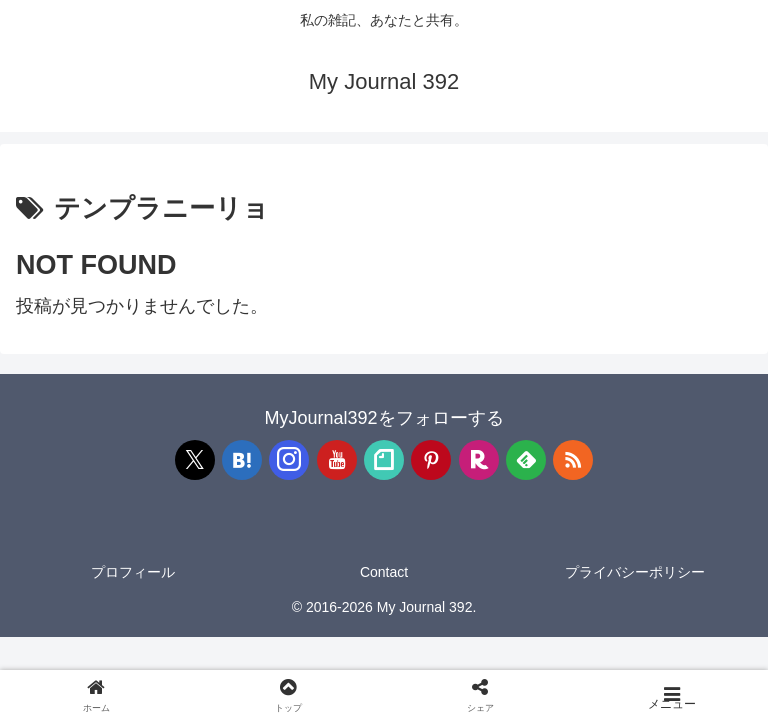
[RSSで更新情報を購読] (573, 460)
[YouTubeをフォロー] (337, 460)
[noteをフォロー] (384, 460)
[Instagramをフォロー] (289, 460)
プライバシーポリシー (635, 572)
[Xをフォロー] (195, 460)
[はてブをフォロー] (242, 460)
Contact (384, 572)
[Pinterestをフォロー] (431, 460)
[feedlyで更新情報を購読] (526, 460)
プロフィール (133, 572)
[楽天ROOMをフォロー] (479, 460)
